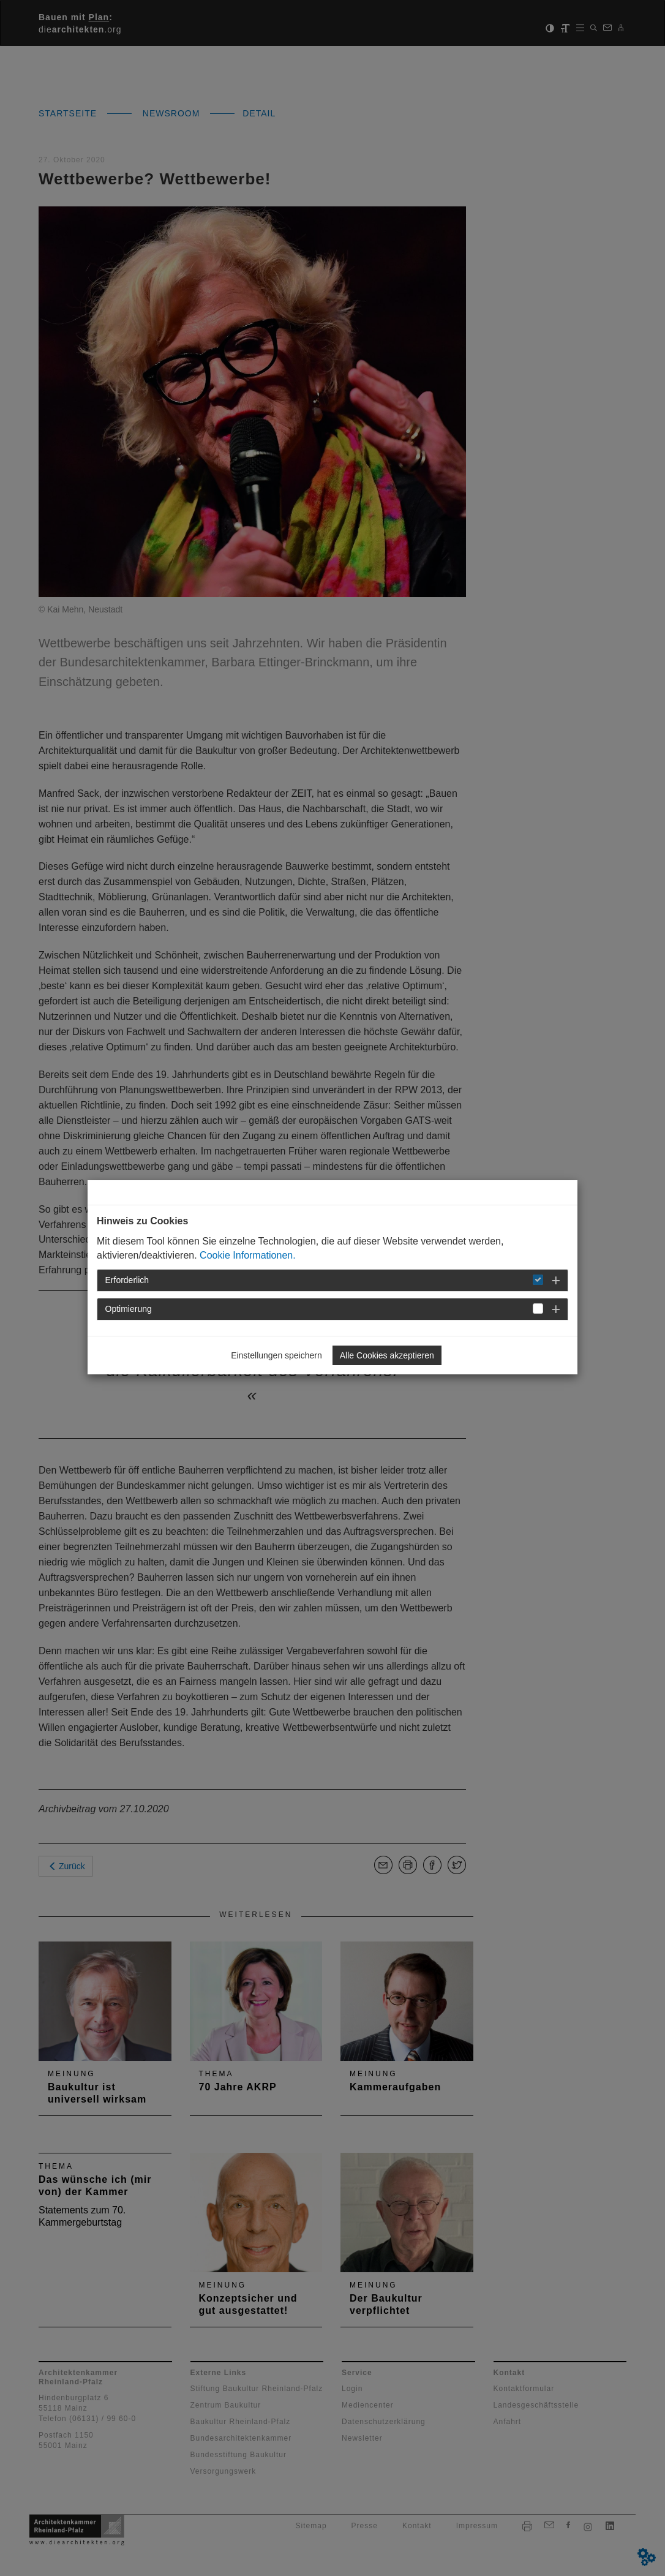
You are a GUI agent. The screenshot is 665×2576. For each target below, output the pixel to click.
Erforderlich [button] (127, 1280)
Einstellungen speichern (276, 1355)
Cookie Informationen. (248, 1255)
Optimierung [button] (128, 1309)
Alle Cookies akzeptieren (387, 1355)
